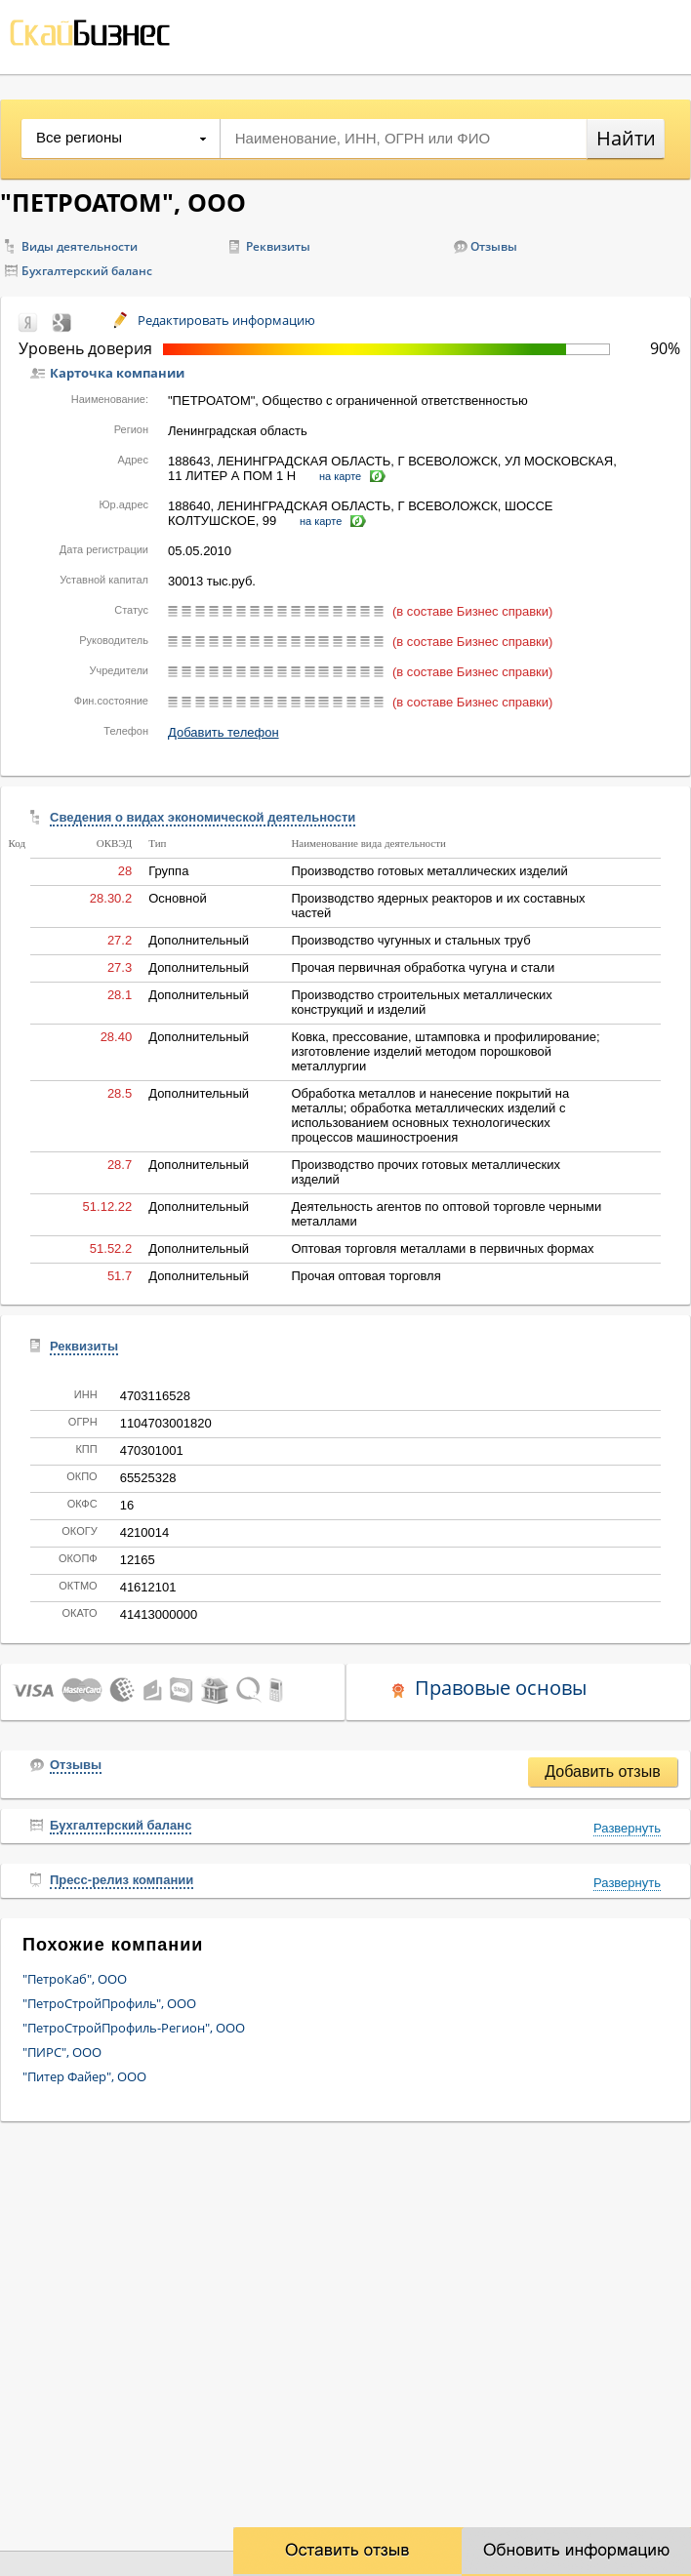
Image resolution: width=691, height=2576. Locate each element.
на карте (340, 476)
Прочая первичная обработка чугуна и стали (422, 967)
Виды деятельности (79, 246)
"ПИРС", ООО (62, 2052)
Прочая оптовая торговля (365, 1275)
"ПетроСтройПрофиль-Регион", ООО (133, 2027)
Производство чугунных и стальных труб (410, 940)
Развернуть (627, 1828)
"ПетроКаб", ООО (74, 1979)
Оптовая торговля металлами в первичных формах (442, 1248)
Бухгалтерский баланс (86, 270)
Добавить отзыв (602, 1771)
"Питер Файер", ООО (84, 2076)
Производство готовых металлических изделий (429, 871)
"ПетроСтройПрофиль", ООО (109, 2003)
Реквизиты (278, 246)
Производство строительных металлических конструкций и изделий (421, 1002)
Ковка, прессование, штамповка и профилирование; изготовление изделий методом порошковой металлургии (445, 1051)
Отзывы (493, 246)
